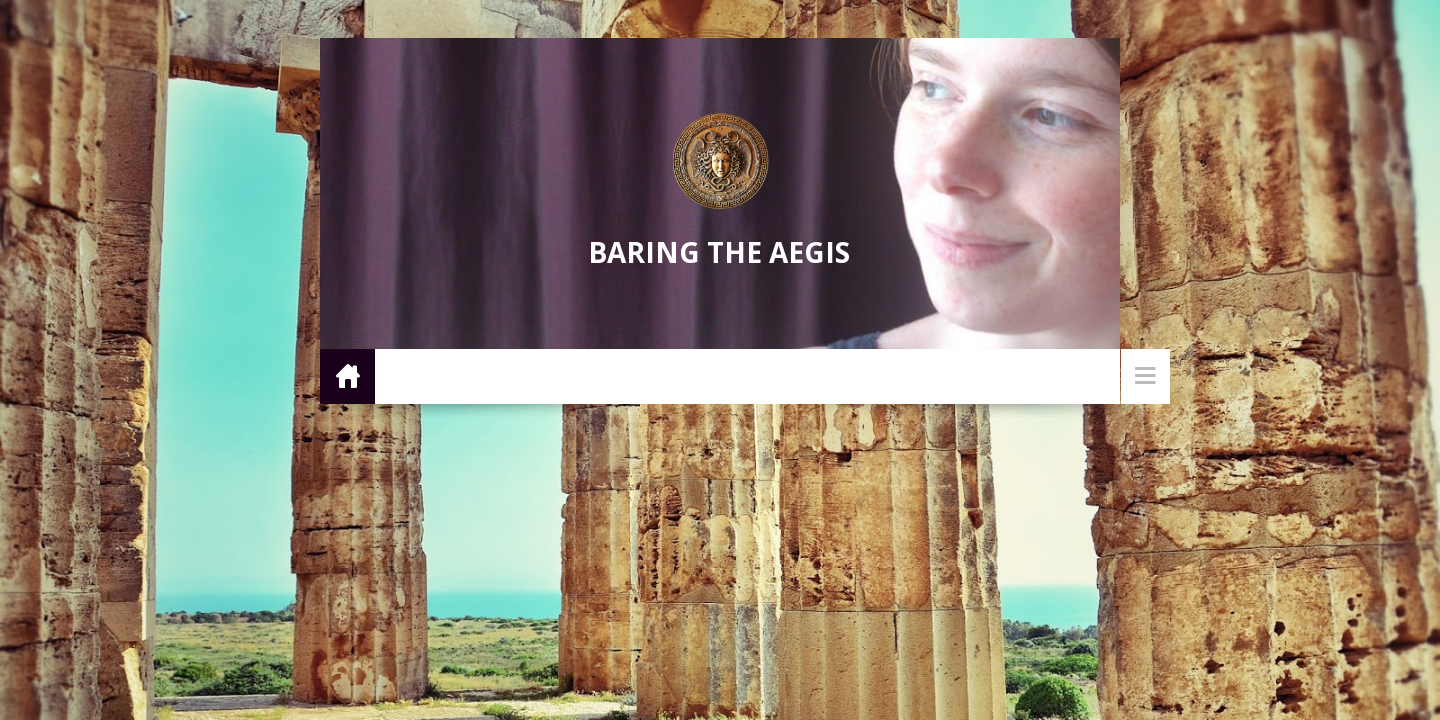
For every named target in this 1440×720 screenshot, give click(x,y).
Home (347, 375)
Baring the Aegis (719, 252)
